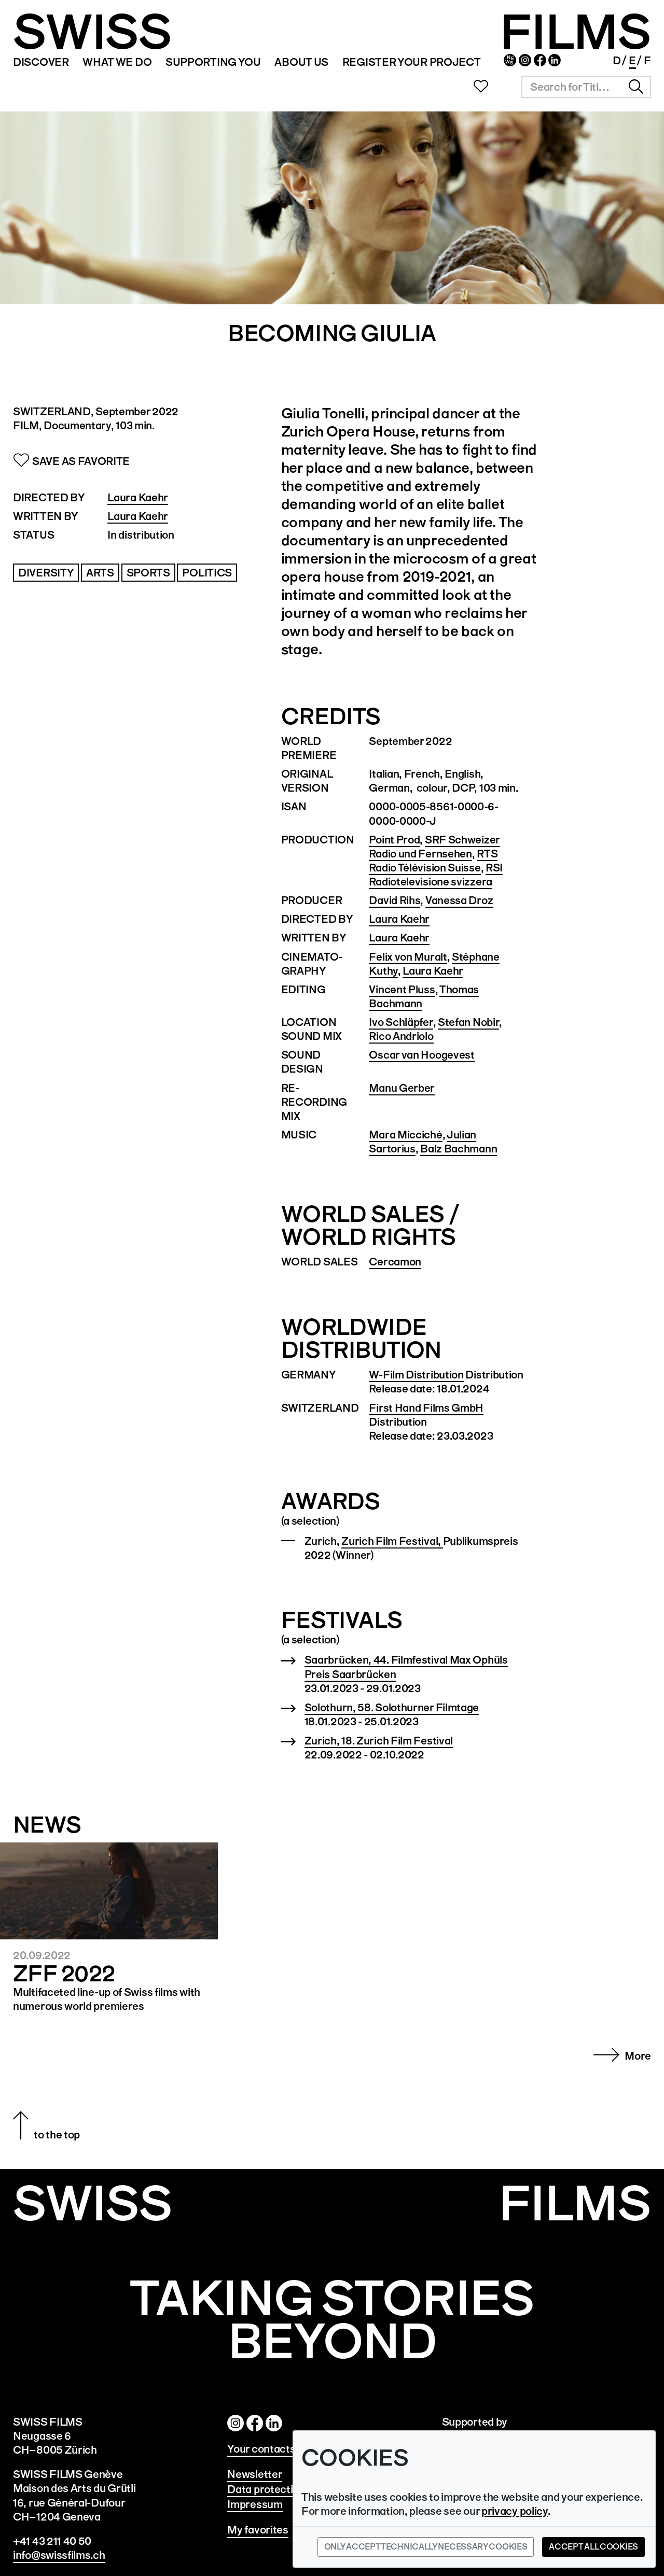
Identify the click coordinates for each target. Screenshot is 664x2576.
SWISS (92, 31)
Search (636, 86)
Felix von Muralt (408, 956)
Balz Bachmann (458, 1148)
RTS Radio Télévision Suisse (433, 860)
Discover (41, 61)
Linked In (553, 60)
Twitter (274, 2423)
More (638, 2055)
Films (575, 2203)
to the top (57, 2134)
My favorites (257, 2529)
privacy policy (514, 2510)
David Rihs (394, 900)
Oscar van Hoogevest (421, 1054)
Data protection (266, 2489)
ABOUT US (301, 61)
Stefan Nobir (468, 1022)
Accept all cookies (593, 2547)
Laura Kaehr (137, 497)
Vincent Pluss (402, 989)
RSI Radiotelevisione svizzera (436, 874)
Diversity (46, 572)
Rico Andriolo (401, 1036)
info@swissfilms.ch (59, 2555)
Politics (207, 572)
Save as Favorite (81, 461)
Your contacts (261, 2448)
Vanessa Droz (459, 900)
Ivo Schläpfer (401, 1022)
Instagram (524, 60)
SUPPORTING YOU (212, 61)
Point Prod (394, 839)
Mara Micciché (405, 1134)
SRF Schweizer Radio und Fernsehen (434, 846)
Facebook (539, 60)
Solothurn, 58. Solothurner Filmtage (392, 1707)
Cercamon (395, 1261)
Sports (148, 572)
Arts (100, 572)
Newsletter (509, 60)
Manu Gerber (402, 1087)
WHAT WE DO (116, 61)
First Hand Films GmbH (426, 1407)
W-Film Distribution (416, 1374)
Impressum (254, 2504)
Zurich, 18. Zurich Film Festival (379, 1740)
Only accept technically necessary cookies (426, 2547)
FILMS (575, 31)
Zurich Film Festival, (391, 1541)
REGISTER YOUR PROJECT (410, 61)
